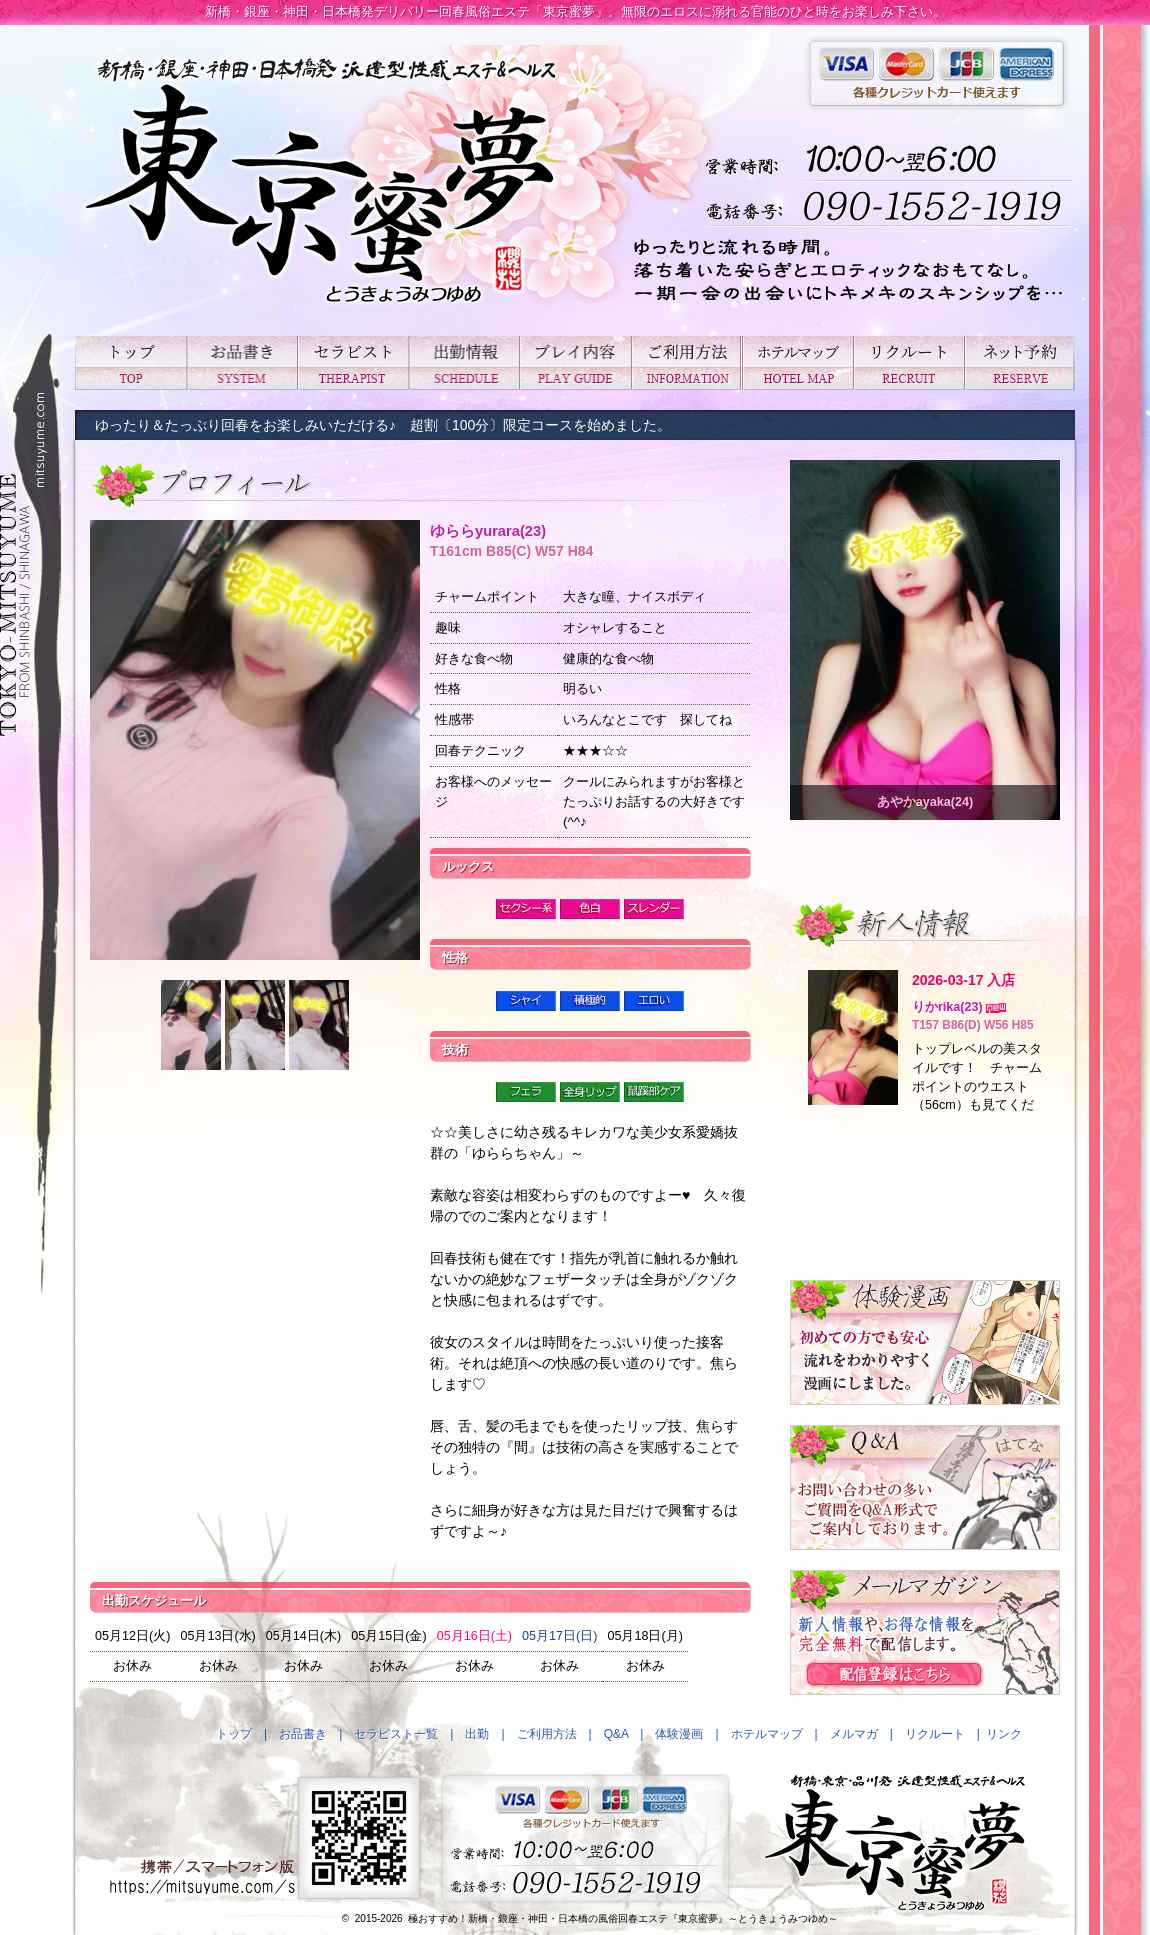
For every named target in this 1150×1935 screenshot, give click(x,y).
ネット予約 (1019, 362)
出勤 (463, 362)
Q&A (616, 1734)
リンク (1004, 1734)
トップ (130, 362)
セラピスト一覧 (352, 362)
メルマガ (854, 1734)
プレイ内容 (574, 362)
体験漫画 (679, 1734)
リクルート (908, 362)
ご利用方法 (686, 362)
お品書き (241, 362)
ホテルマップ (797, 362)
